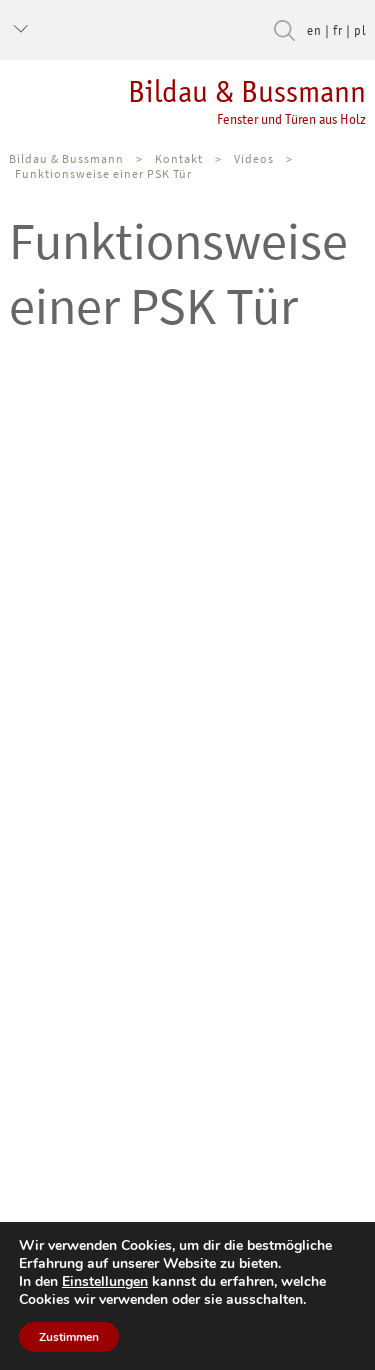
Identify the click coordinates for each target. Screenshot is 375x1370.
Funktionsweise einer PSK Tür (103, 173)
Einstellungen (105, 1282)
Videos (254, 158)
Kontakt (179, 158)
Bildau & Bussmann (183, 101)
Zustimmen (69, 1337)
